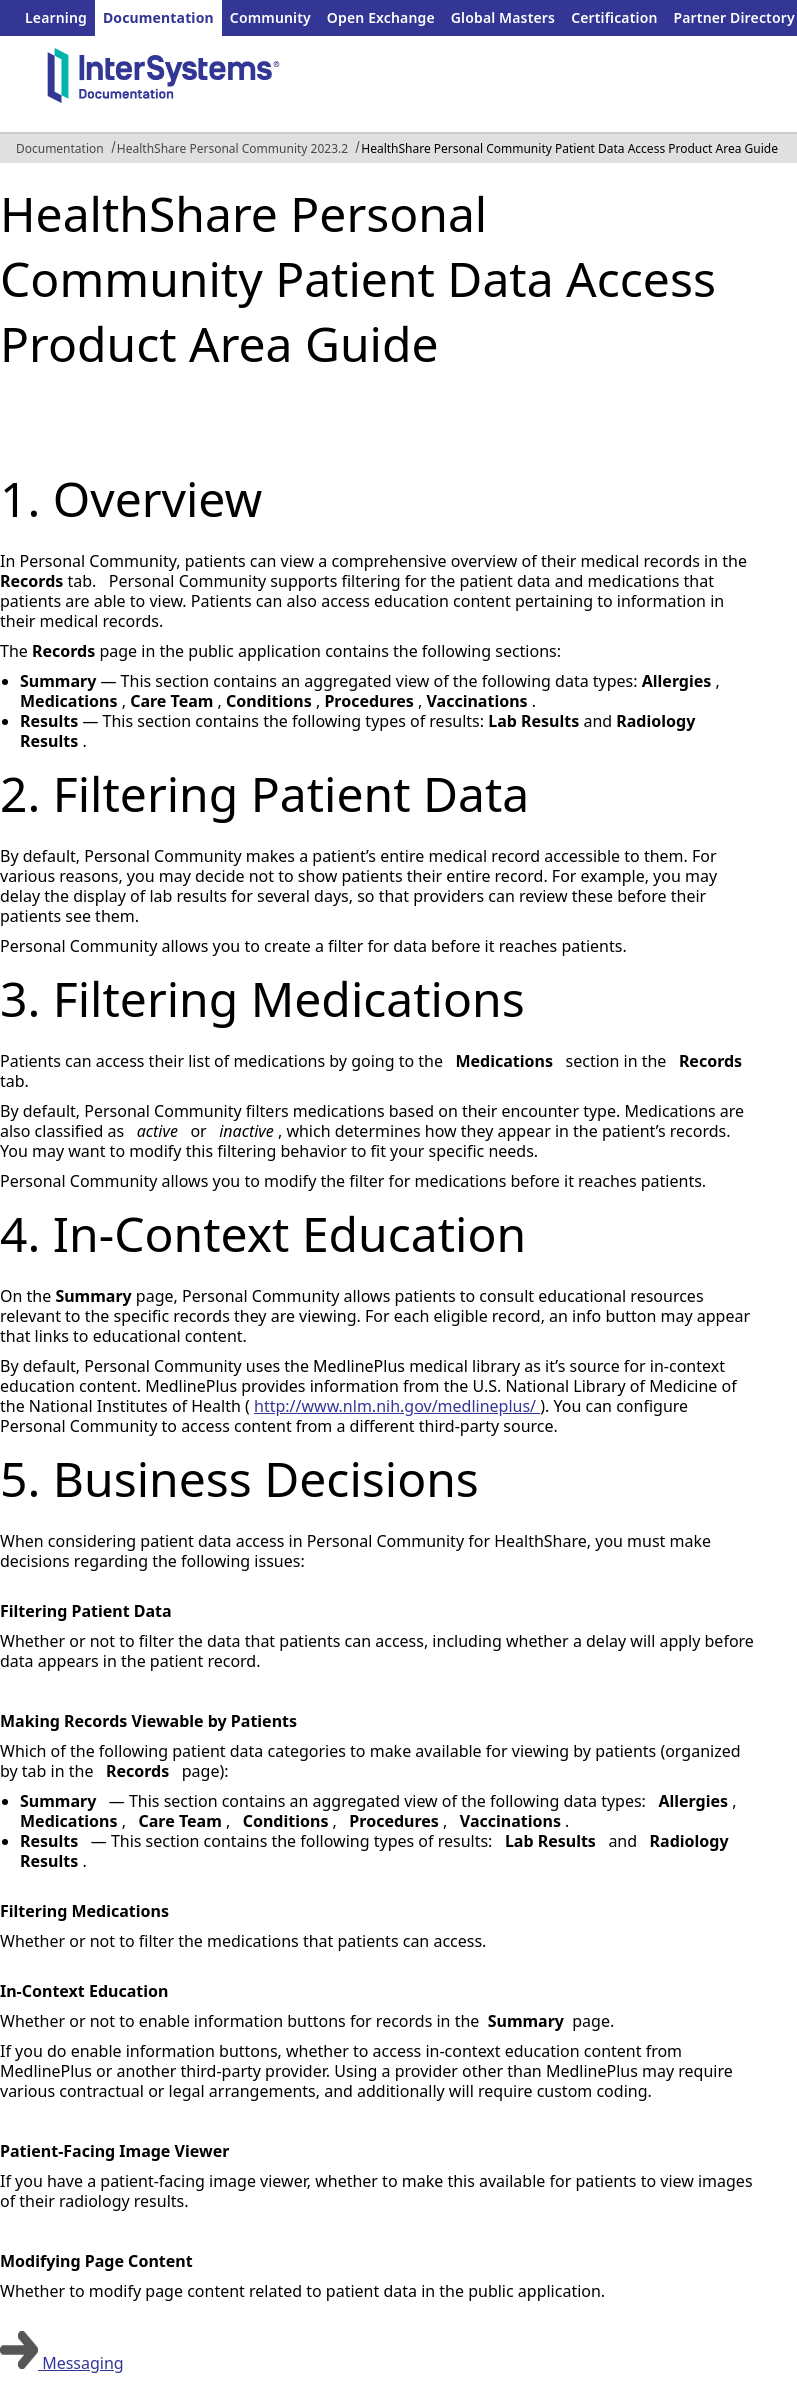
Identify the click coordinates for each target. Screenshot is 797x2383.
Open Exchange (381, 17)
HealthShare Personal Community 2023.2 (232, 148)
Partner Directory (734, 17)
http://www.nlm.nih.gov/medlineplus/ (397, 1406)
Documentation (158, 17)
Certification (614, 17)
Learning (56, 17)
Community (270, 17)
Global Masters (503, 17)
